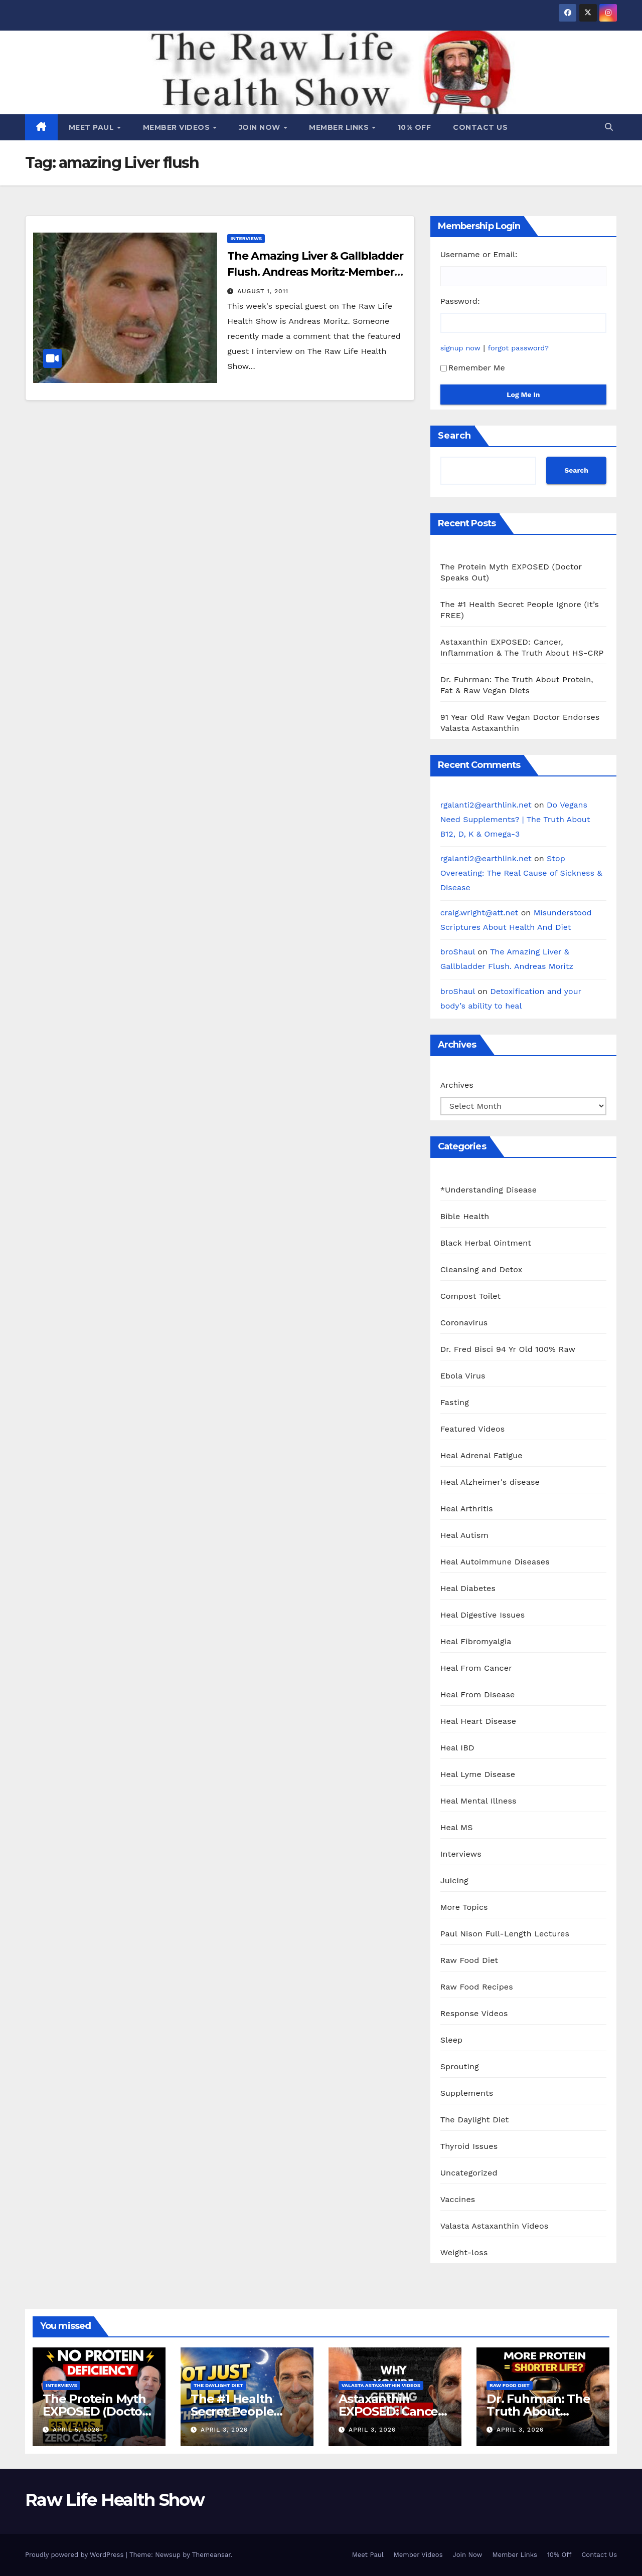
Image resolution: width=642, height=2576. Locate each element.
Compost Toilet (470, 1296)
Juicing (454, 1880)
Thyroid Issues (469, 2146)
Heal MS (456, 1827)
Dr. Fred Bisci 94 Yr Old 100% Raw (507, 1349)
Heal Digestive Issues (482, 1615)
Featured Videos (472, 1429)
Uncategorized (469, 2172)
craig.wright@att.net (479, 912)
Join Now (261, 127)
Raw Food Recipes (476, 1987)
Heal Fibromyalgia (476, 1641)
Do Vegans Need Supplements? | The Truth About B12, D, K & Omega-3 (515, 819)
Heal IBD (457, 1747)
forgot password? (518, 348)
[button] (609, 127)
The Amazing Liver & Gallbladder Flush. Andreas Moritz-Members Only (315, 272)
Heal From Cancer (476, 1668)
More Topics (464, 1907)
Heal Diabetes (468, 1588)
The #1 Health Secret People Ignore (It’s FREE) (240, 2411)
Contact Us (480, 127)
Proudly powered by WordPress (75, 2554)
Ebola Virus (463, 1375)
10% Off (414, 127)
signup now (460, 348)
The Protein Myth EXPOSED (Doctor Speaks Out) (95, 2411)
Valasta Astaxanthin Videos (494, 2226)
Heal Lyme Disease (478, 1774)
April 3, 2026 (224, 2429)
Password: (460, 301)
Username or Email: (479, 254)
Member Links (340, 127)
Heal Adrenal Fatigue (481, 1455)
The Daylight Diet (474, 2119)
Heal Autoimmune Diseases (495, 1561)
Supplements (467, 2093)
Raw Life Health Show (114, 2499)
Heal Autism (464, 1535)
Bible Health (465, 1216)
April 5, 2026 (76, 2429)
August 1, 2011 (262, 291)
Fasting (454, 1402)
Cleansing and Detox (481, 1269)
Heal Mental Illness (478, 1801)
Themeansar (211, 2554)
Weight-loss (464, 2252)
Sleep (451, 2040)
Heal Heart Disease (478, 1721)
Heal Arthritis (466, 1508)
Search (454, 435)
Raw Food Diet (469, 1960)
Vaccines (457, 2199)
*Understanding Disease (488, 1190)
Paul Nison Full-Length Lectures (504, 1933)
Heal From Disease (477, 1694)
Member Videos (177, 127)
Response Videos (474, 2013)
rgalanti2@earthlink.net (486, 805)
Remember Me (472, 367)
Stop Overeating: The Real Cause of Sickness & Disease (521, 873)
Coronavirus (464, 1322)
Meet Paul (92, 127)
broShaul (457, 951)
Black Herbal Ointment (486, 1243)
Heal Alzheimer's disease (490, 1482)
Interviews (246, 238)
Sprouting (459, 2066)
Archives (456, 1085)
